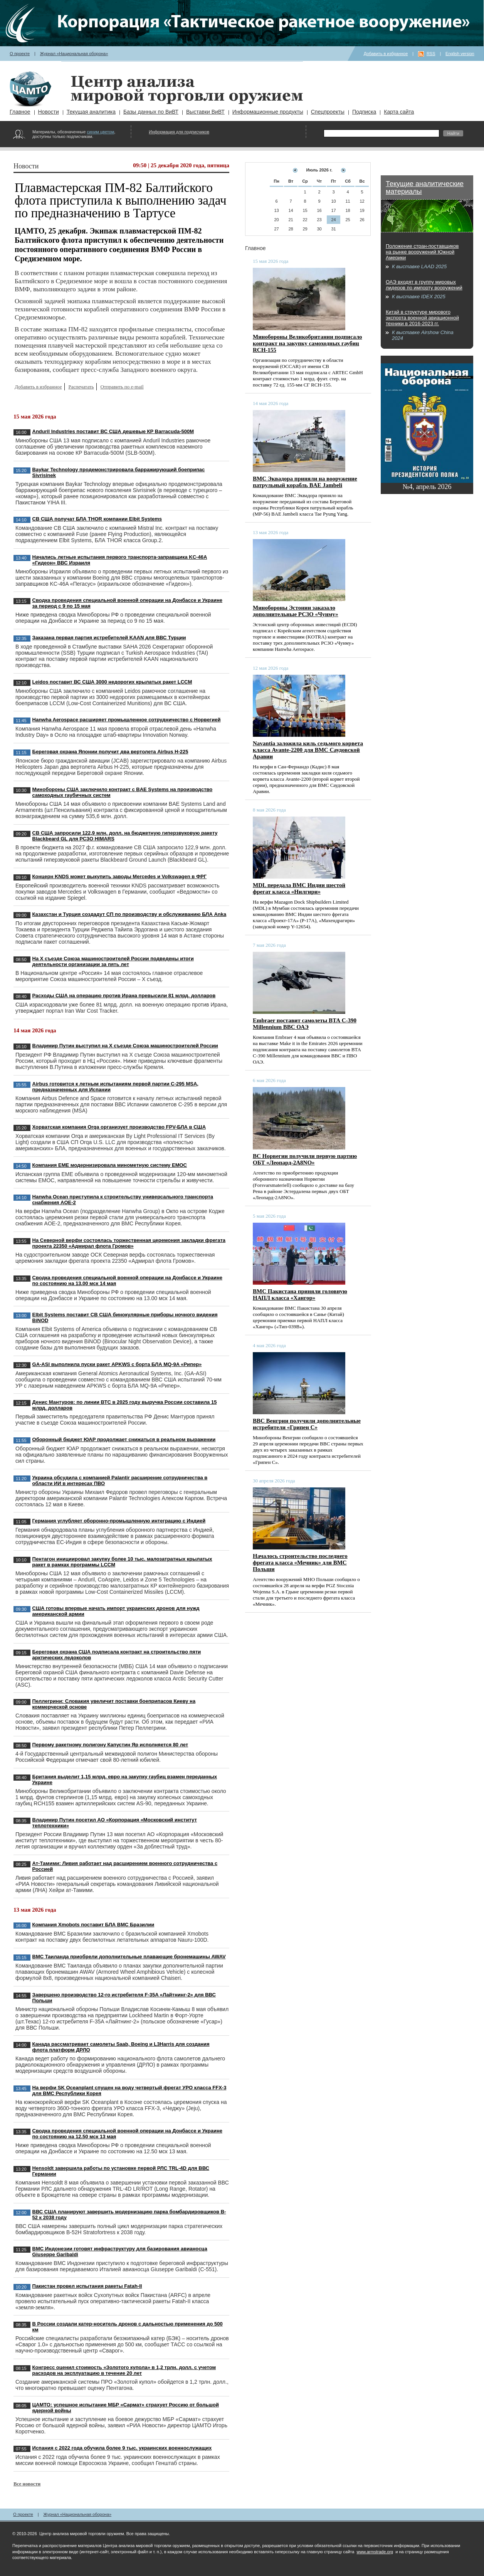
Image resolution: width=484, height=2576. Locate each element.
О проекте (20, 53)
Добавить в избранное (386, 53)
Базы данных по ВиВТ (150, 112)
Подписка (364, 112)
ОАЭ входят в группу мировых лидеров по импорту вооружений (424, 285)
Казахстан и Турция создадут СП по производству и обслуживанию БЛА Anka (129, 914)
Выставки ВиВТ (205, 112)
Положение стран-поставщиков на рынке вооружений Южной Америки (422, 251)
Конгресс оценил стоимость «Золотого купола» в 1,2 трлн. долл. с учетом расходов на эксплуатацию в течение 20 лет (124, 2370)
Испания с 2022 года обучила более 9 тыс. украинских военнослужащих (122, 2448)
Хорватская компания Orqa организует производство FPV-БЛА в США (119, 1127)
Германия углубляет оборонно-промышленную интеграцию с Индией (119, 1521)
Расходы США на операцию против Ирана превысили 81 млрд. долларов (124, 995)
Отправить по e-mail (121, 387)
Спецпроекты (328, 112)
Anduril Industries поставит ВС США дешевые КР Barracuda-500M (113, 431)
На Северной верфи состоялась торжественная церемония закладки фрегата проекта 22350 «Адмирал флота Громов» (129, 1243)
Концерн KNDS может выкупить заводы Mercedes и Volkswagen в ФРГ (119, 876)
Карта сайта (399, 112)
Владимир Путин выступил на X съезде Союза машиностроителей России (125, 1046)
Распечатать (81, 387)
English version (459, 53)
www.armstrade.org (374, 2551)
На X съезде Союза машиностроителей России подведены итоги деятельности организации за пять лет (113, 961)
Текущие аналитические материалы (425, 187)
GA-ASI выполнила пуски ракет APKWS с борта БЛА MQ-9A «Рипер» (117, 1364)
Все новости (26, 2484)
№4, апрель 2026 (426, 487)
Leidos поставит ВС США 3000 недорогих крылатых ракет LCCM (112, 682)
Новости (48, 112)
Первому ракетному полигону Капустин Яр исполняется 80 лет (110, 1745)
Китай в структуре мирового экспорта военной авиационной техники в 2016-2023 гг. (422, 317)
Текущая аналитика (91, 112)
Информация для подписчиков (179, 131)
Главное (20, 112)
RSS (431, 53)
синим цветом (100, 131)
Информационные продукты (267, 112)
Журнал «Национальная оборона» (74, 53)
